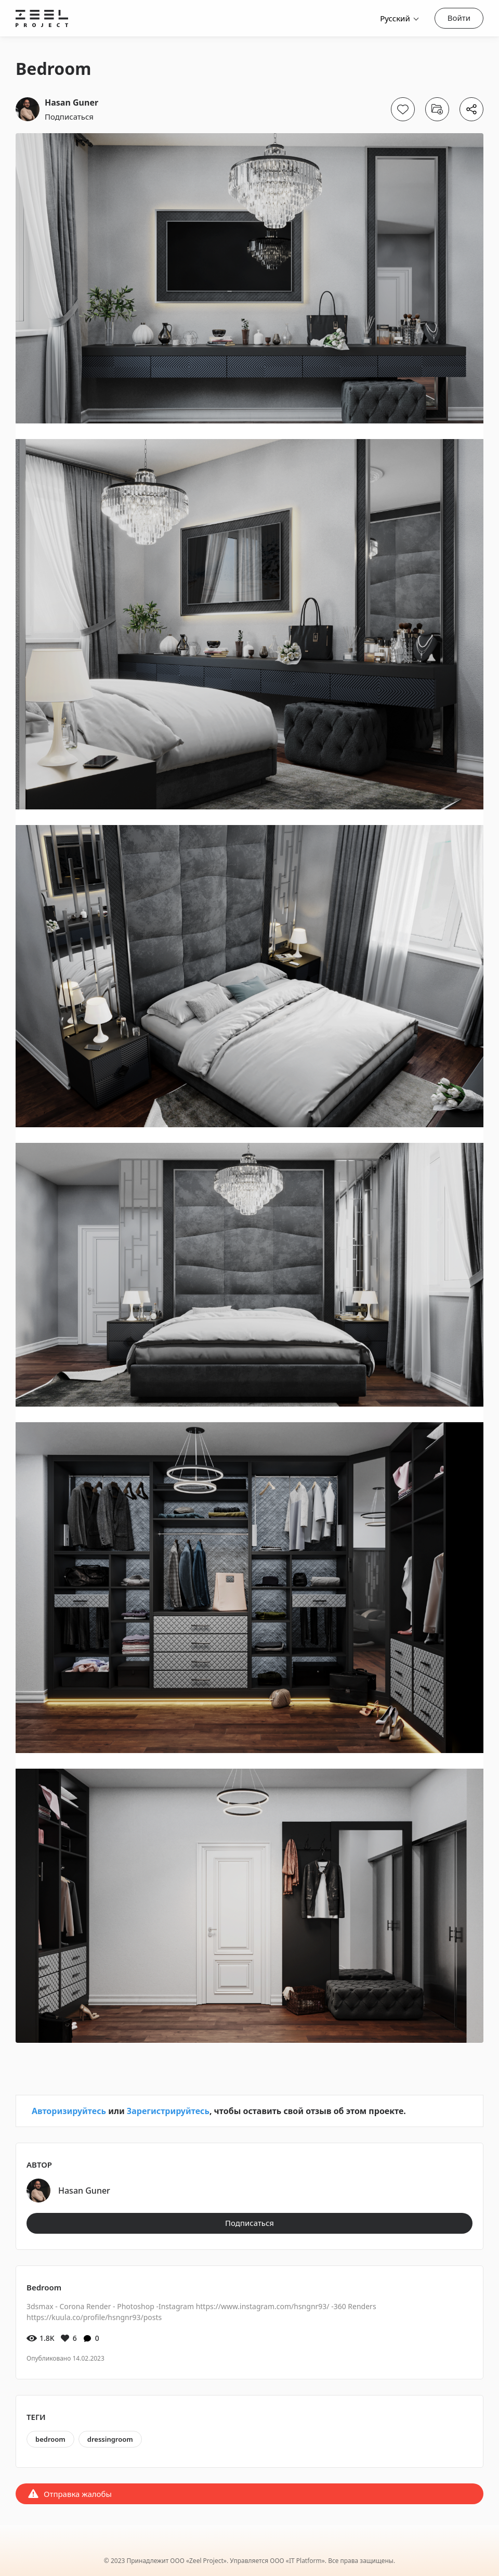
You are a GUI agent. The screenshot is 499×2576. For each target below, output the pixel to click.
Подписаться (69, 116)
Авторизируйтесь (69, 2111)
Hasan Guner (71, 102)
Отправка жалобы (78, 2494)
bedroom (50, 2439)
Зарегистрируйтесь (168, 2111)
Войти (459, 17)
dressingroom (110, 2439)
